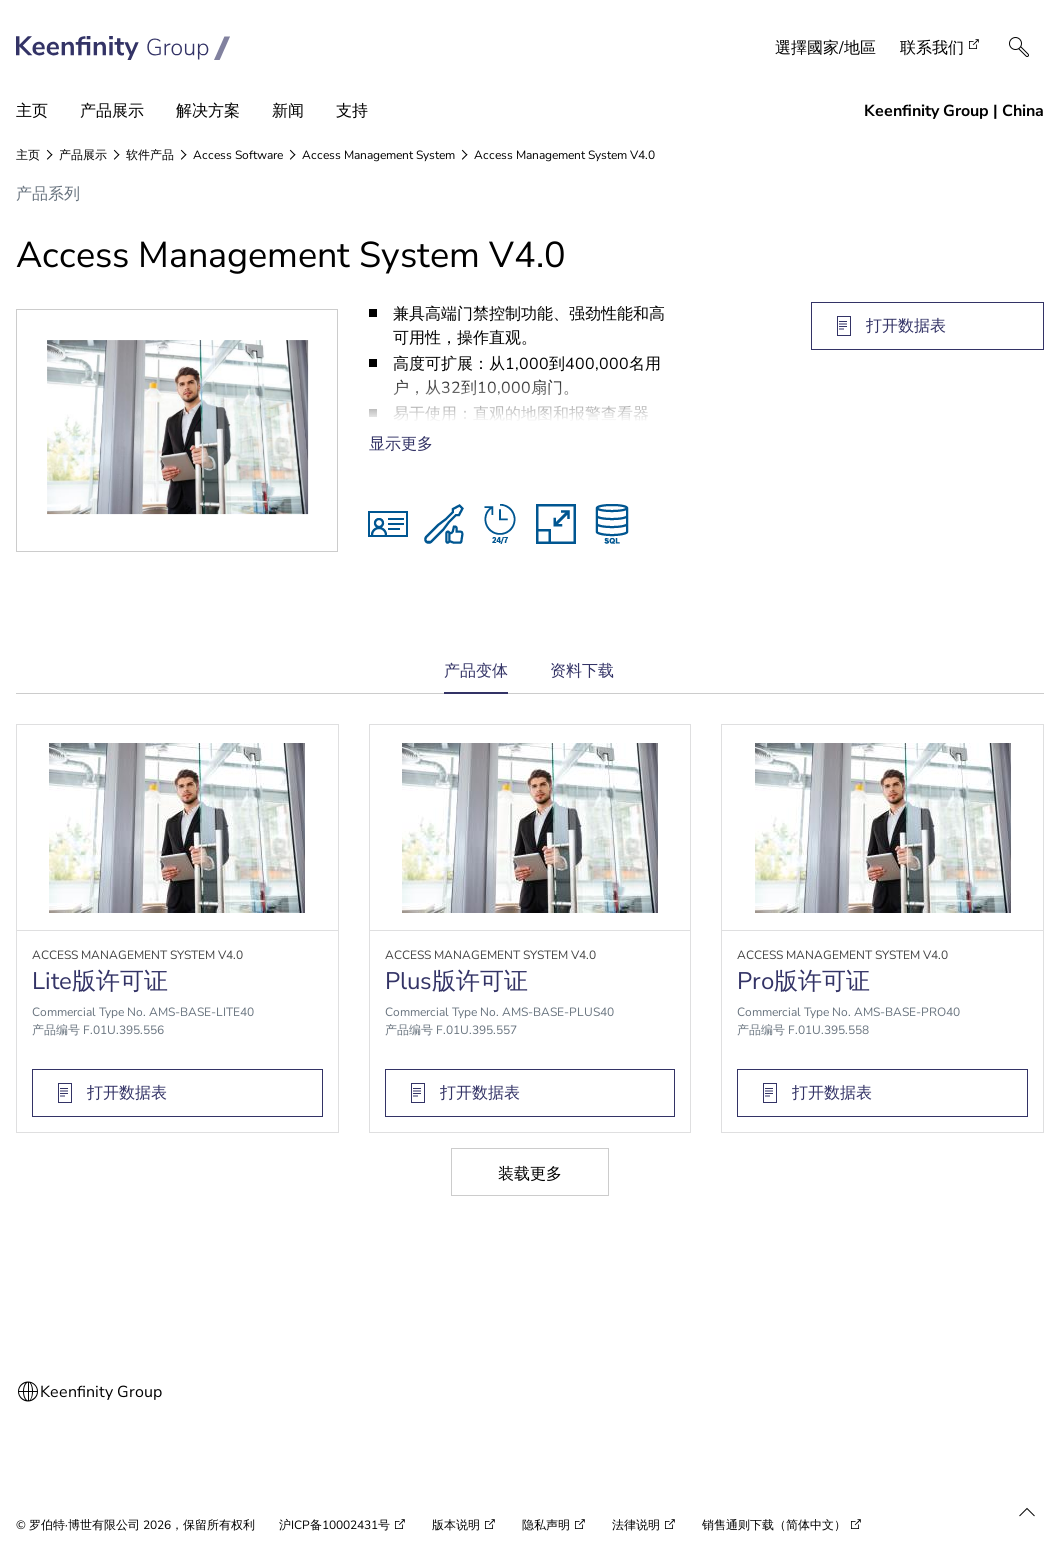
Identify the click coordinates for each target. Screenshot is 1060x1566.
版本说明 (456, 1525)
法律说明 (636, 1525)
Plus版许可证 (456, 981)
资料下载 (582, 671)
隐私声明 (546, 1525)
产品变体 (476, 677)
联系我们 (932, 48)
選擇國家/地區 (825, 48)
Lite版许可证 (100, 981)
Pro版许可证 (803, 981)
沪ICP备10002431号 (334, 1525)
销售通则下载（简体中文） (774, 1525)
